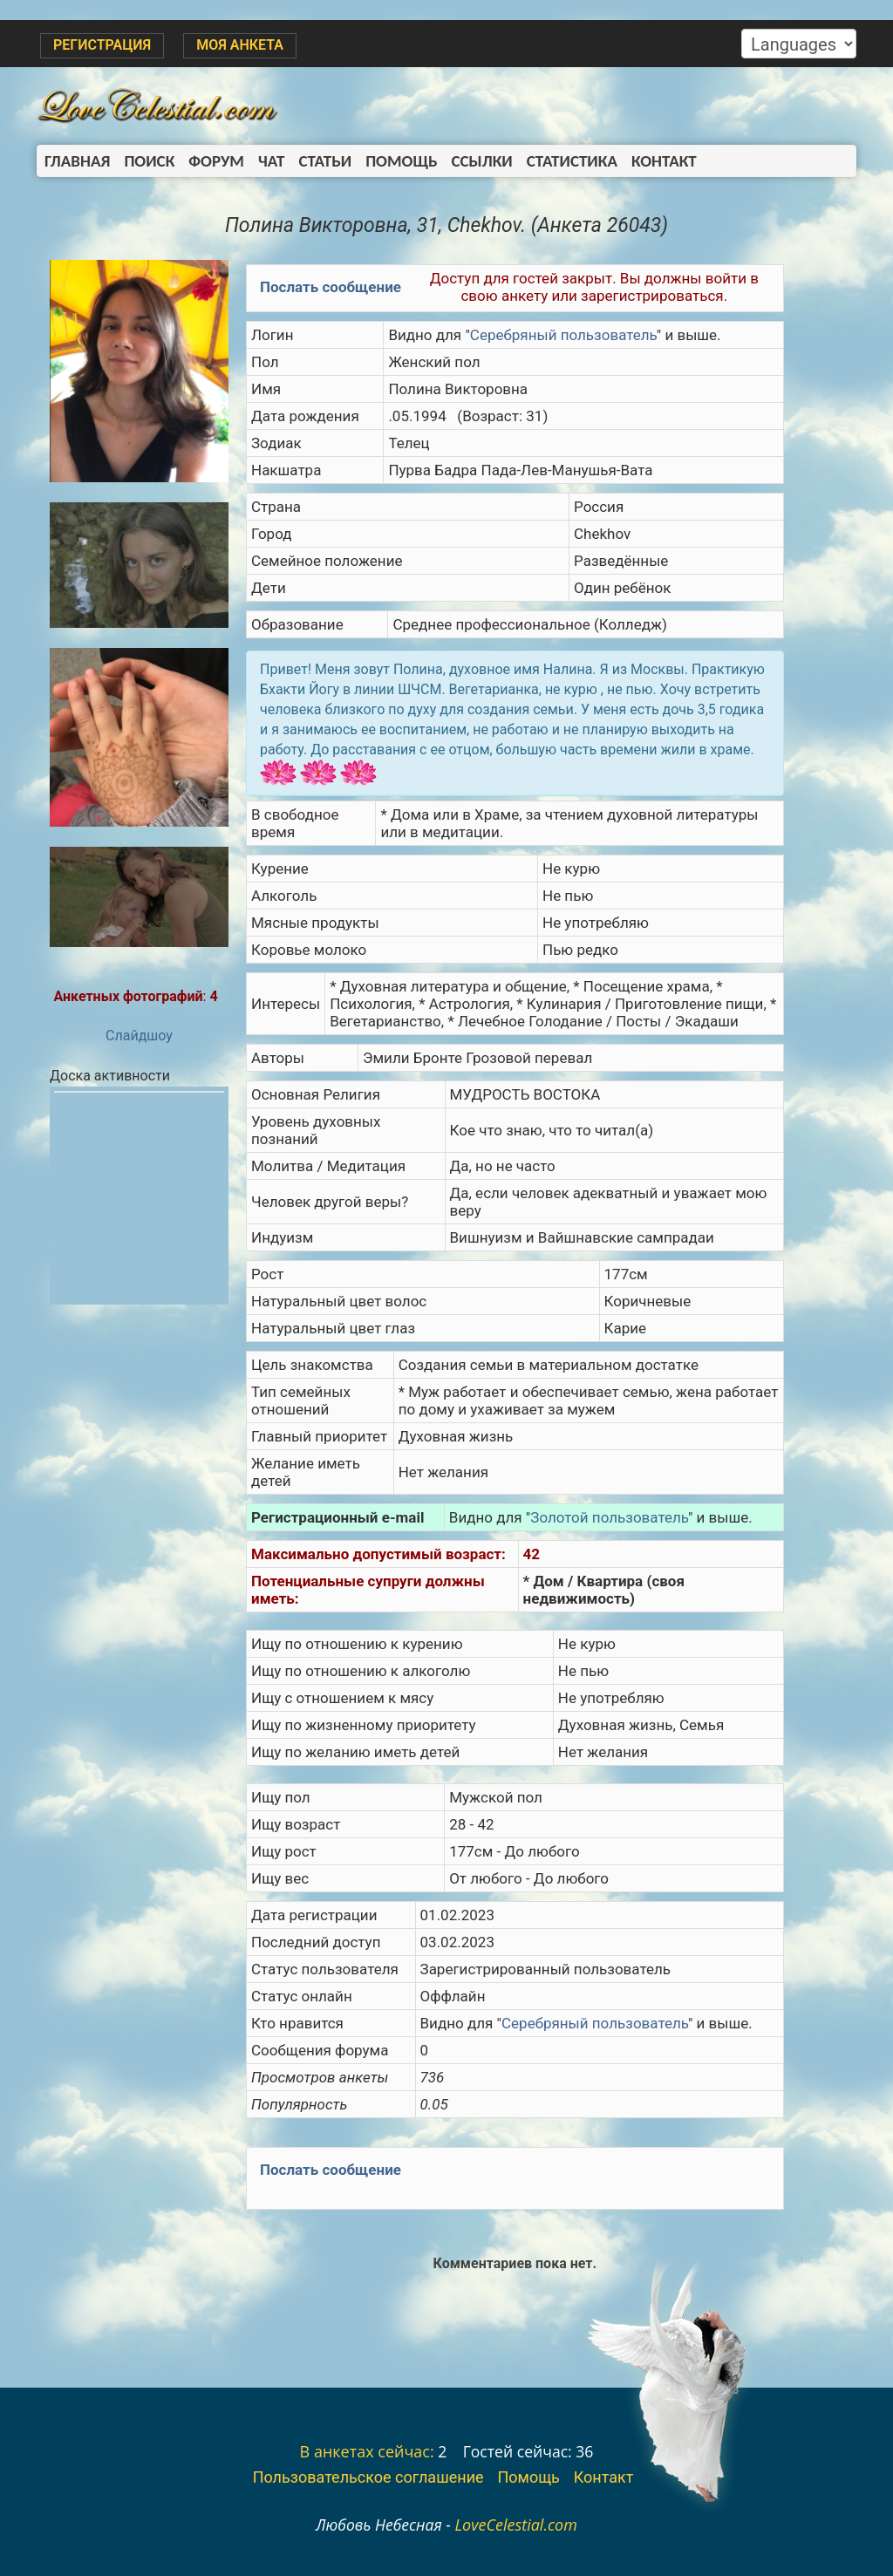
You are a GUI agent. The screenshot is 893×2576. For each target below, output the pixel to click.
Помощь (401, 161)
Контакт (664, 161)
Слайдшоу (139, 1035)
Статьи (324, 161)
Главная (77, 161)
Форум (216, 161)
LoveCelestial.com (515, 2524)
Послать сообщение (330, 287)
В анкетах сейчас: (367, 2451)
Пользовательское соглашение (368, 2477)
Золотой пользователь (609, 1517)
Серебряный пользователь (563, 335)
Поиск (149, 161)
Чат (271, 161)
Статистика (572, 161)
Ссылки (482, 161)
